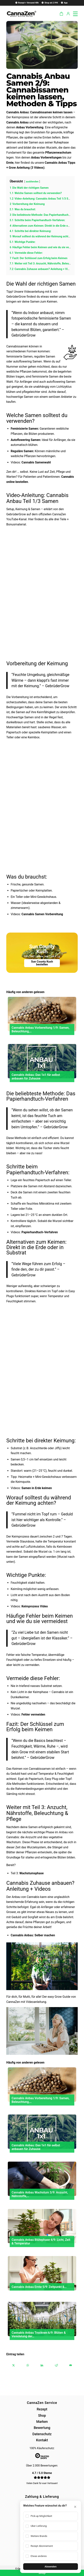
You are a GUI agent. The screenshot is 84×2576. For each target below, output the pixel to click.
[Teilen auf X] (13, 2365)
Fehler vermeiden (33, 1714)
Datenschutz (42, 2434)
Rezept (42, 2409)
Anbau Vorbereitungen (46, 157)
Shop (42, 2415)
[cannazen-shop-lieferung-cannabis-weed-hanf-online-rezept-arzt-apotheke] (21, 13)
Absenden (51, 2566)
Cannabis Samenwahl (36, 462)
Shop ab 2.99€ (49, 2)
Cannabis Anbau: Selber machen (33, 1935)
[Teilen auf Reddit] (56, 2365)
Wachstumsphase (31, 1873)
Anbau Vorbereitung (30, 127)
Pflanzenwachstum (58, 152)
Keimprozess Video (34, 1606)
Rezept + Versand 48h (27, 2)
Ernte (9, 162)
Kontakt (42, 2440)
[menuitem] (26, 2)
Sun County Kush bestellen (42, 963)
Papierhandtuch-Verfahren (39, 1232)
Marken (42, 2422)
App (64, 2)
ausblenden (32, 181)
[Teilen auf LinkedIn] (42, 2365)
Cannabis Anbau (17, 122)
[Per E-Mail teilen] (70, 2365)
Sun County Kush (42, 949)
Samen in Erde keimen (36, 1488)
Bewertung (42, 2428)
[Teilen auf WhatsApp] (28, 2365)
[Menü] (73, 13)
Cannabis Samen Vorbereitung (42, 914)
